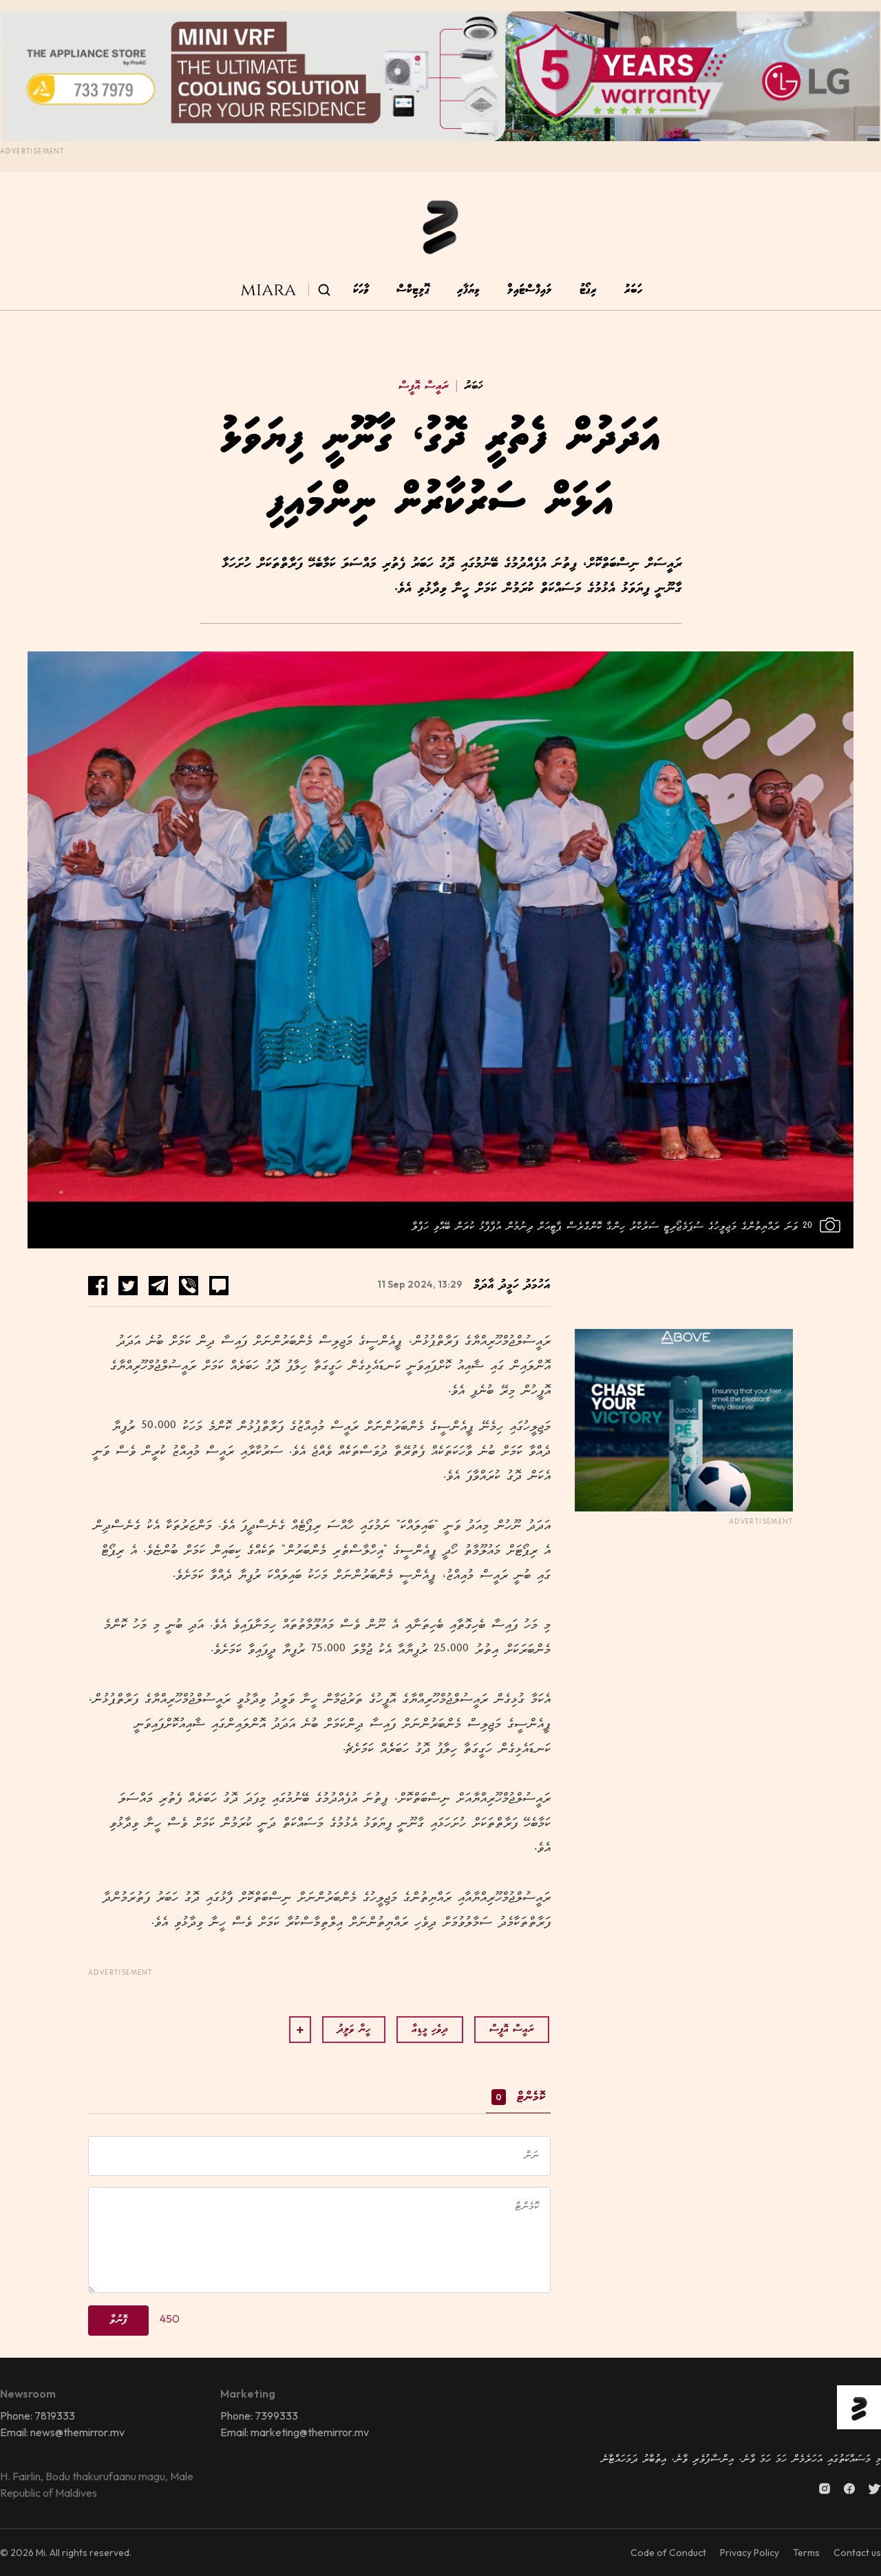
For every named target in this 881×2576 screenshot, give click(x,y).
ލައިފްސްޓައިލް (529, 290)
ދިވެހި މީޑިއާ (430, 2029)
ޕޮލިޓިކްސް (412, 290)
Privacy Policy (749, 2552)
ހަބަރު (633, 290)
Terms (806, 2552)
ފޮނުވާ (118, 2320)
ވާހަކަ (361, 290)
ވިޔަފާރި (468, 290)
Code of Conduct (668, 2552)
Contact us (857, 2552)
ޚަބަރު (466, 386)
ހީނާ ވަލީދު (353, 2029)
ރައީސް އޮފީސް (424, 386)
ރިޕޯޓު (588, 290)
